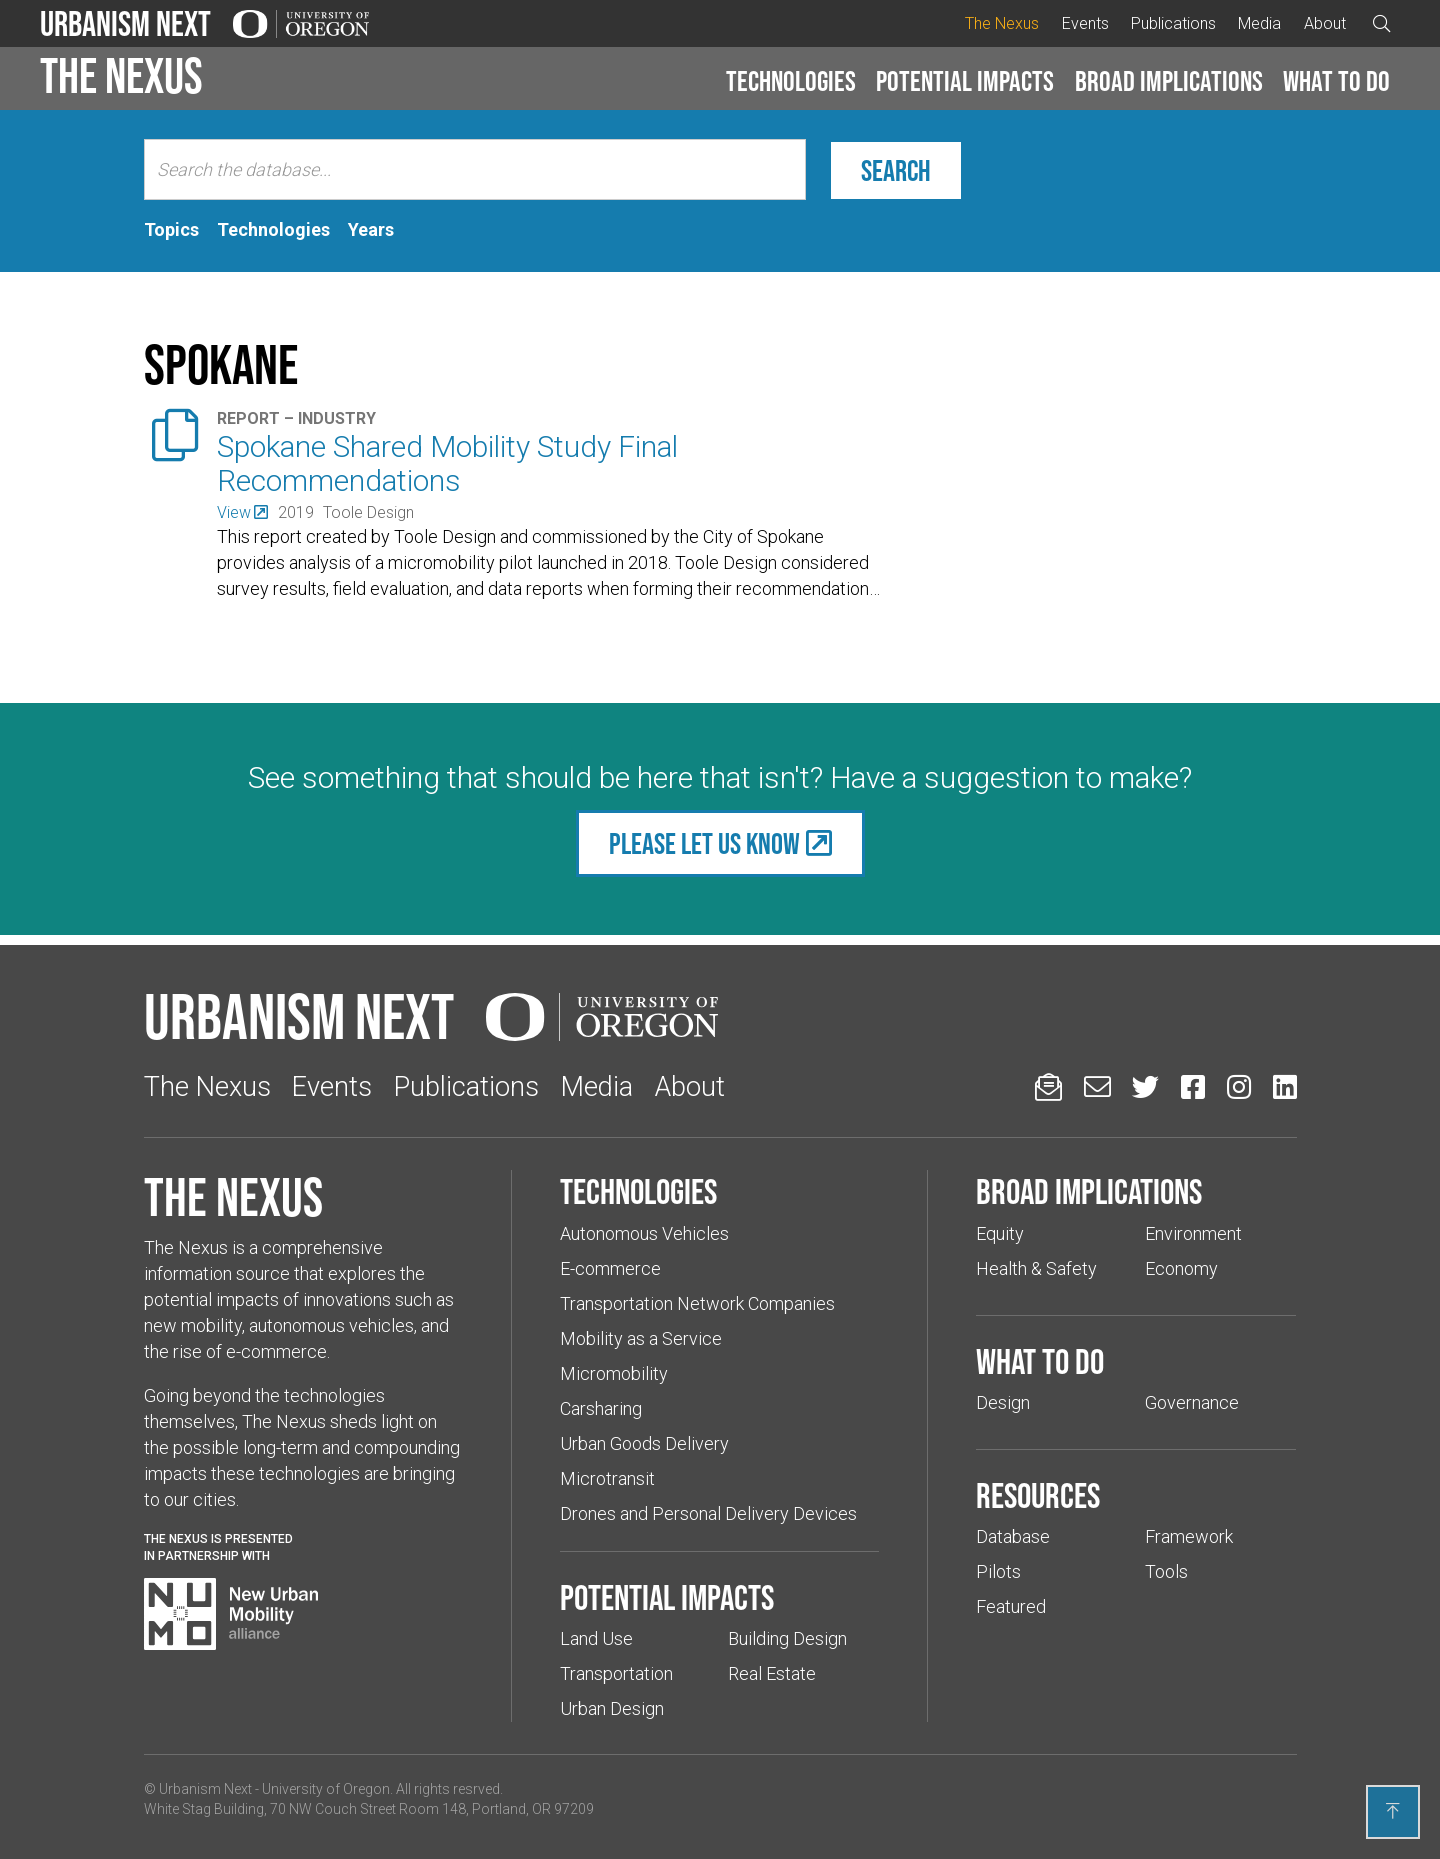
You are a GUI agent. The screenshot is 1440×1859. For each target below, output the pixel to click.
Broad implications (1169, 81)
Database (1013, 1536)
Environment (1193, 1233)
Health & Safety (1036, 1268)
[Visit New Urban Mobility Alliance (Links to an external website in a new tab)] (231, 1614)
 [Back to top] (1393, 1811)
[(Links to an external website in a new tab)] (242, 512)
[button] (791, 82)
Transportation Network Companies (697, 1303)
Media (1259, 23)
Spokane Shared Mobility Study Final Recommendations (447, 463)
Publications (1173, 23)
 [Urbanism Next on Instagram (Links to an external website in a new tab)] (1239, 1086)
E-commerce (610, 1268)
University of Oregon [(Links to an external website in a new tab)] (326, 1789)
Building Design (787, 1638)
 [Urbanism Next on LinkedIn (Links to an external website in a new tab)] (1285, 1086)
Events (1085, 23)
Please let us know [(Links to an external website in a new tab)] (704, 843)
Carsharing (601, 1408)
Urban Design (612, 1708)
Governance (1192, 1402)
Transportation (616, 1673)
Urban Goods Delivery (644, 1443)
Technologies (791, 81)
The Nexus (1002, 23)
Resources (1038, 1495)
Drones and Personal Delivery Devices (708, 1513)
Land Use (596, 1638)
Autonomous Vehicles (644, 1233)
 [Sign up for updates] (1048, 1086)
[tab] (171, 230)
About (1325, 23)
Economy (1181, 1268)
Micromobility (614, 1373)
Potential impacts (965, 81)
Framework (1189, 1536)
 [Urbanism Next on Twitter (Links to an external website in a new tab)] (1145, 1086)
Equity (1000, 1233)
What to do (1336, 81)
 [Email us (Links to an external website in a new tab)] (1097, 1086)
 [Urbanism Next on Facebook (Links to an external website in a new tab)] (1193, 1086)
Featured (1011, 1606)
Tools (1166, 1571)
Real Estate (772, 1673)
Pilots (998, 1571)
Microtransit (607, 1478)
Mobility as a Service (641, 1338)
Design (1003, 1402)
